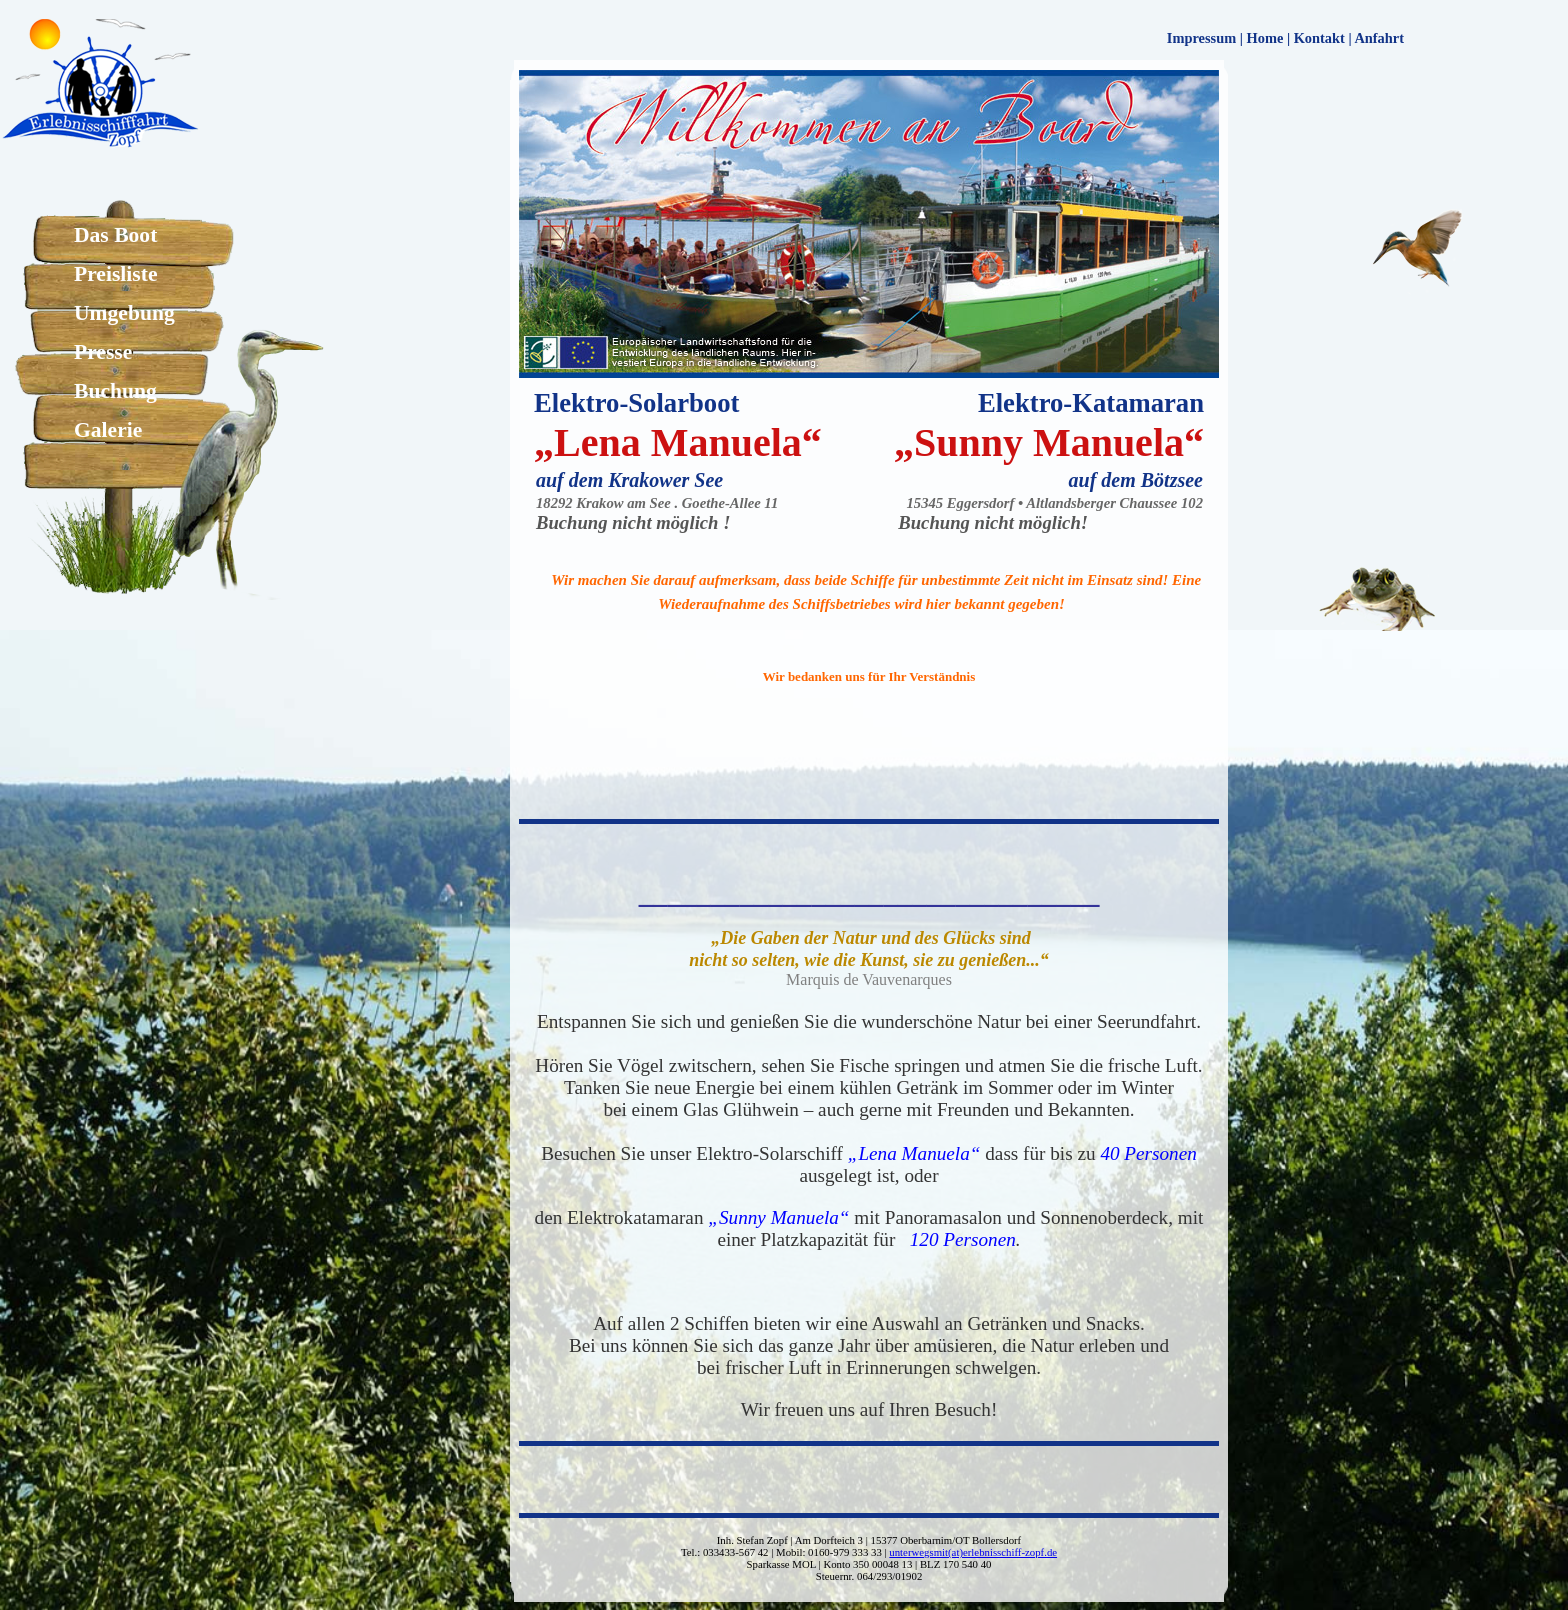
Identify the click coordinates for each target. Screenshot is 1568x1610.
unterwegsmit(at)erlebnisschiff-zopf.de (973, 1552)
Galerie (108, 430)
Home (1265, 38)
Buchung (115, 391)
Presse (103, 352)
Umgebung (124, 313)
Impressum (1201, 38)
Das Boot (115, 235)
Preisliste (116, 274)
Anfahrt (1379, 38)
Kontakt (1319, 38)
